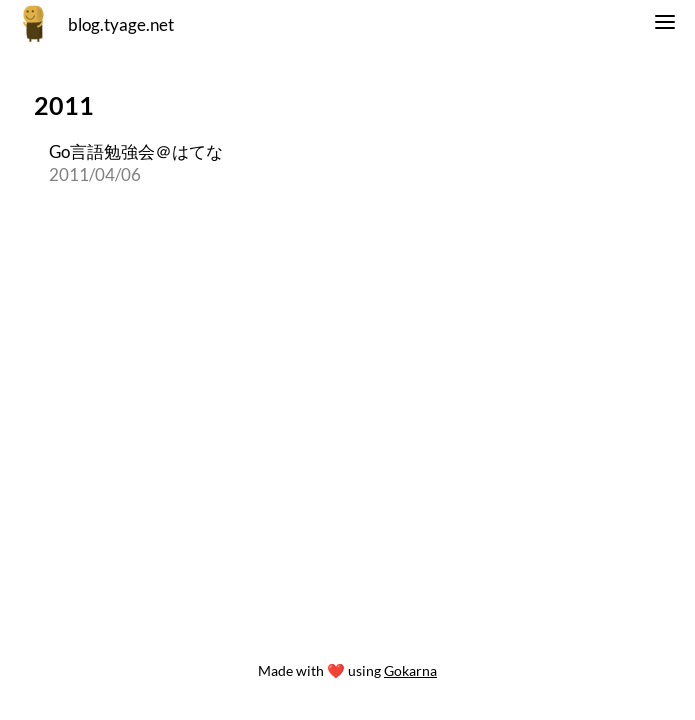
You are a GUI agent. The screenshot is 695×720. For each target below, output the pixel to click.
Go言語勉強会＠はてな (136, 151)
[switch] (665, 25)
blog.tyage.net (121, 24)
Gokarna (410, 670)
